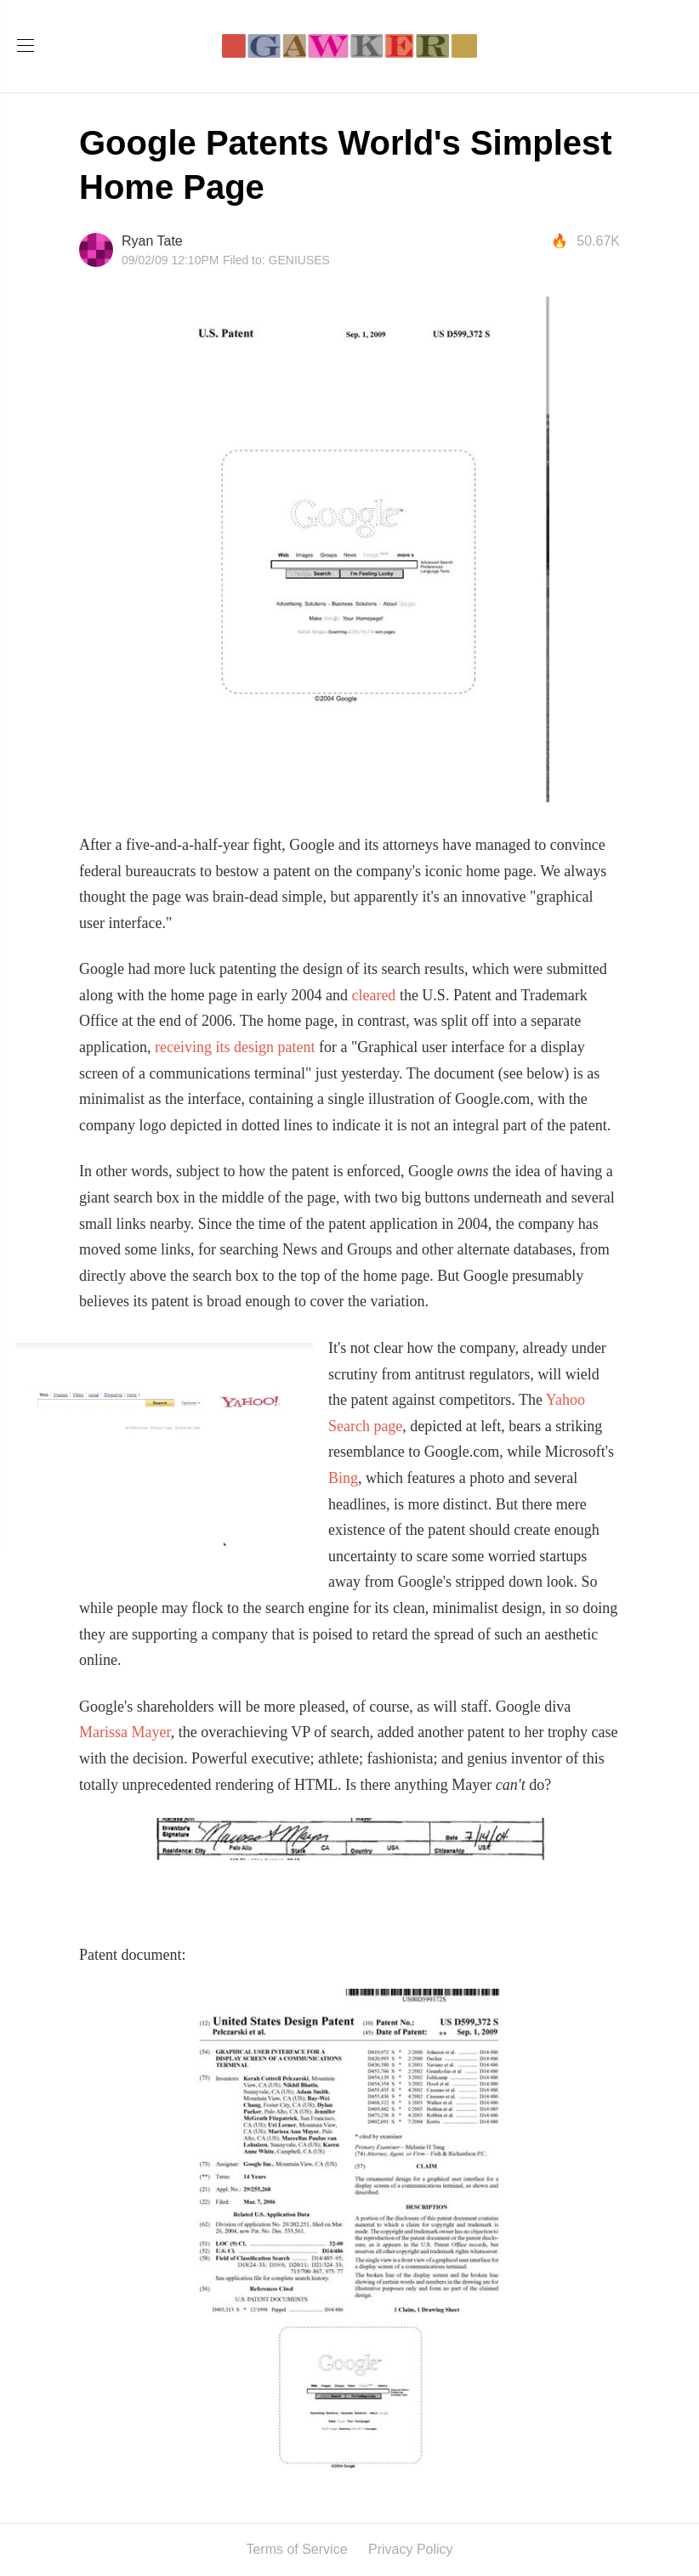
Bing (343, 1477)
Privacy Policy (410, 2549)
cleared (373, 995)
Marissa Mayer (125, 1732)
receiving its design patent (235, 1047)
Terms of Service (296, 2549)
